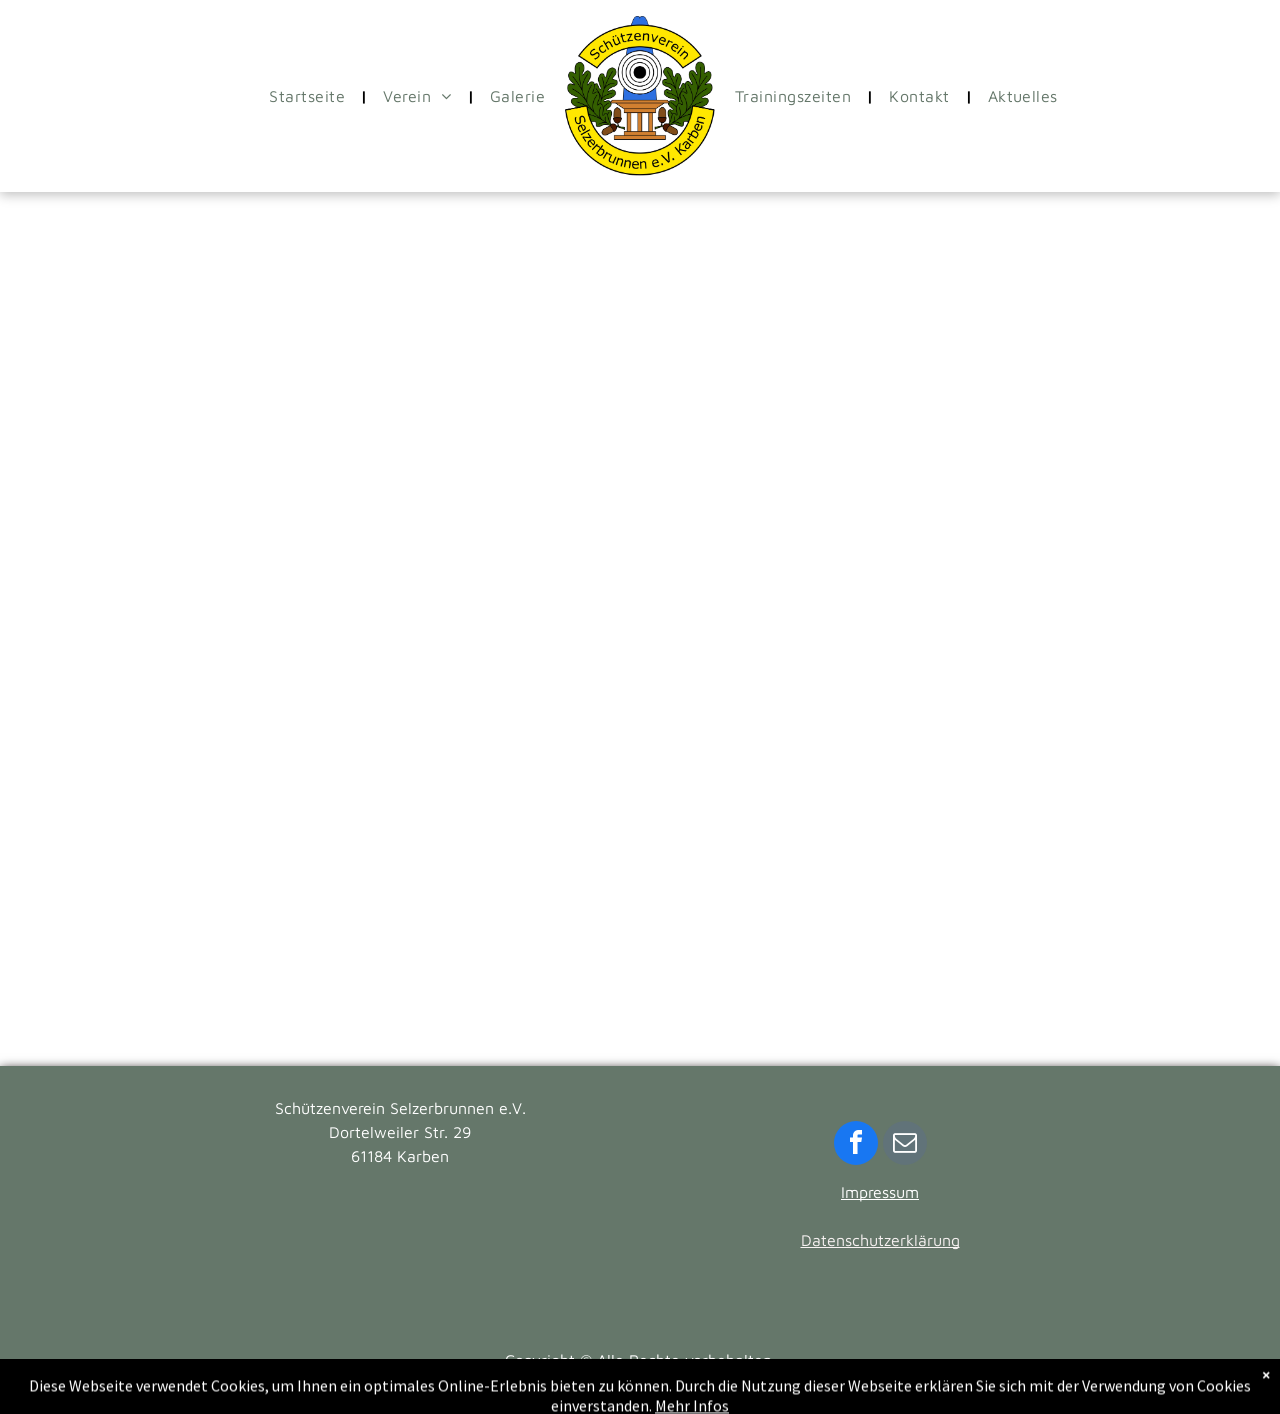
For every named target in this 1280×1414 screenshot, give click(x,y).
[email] (905, 1145)
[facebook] (856, 1145)
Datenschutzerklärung (880, 1240)
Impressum (880, 1192)
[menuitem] (311, 96)
